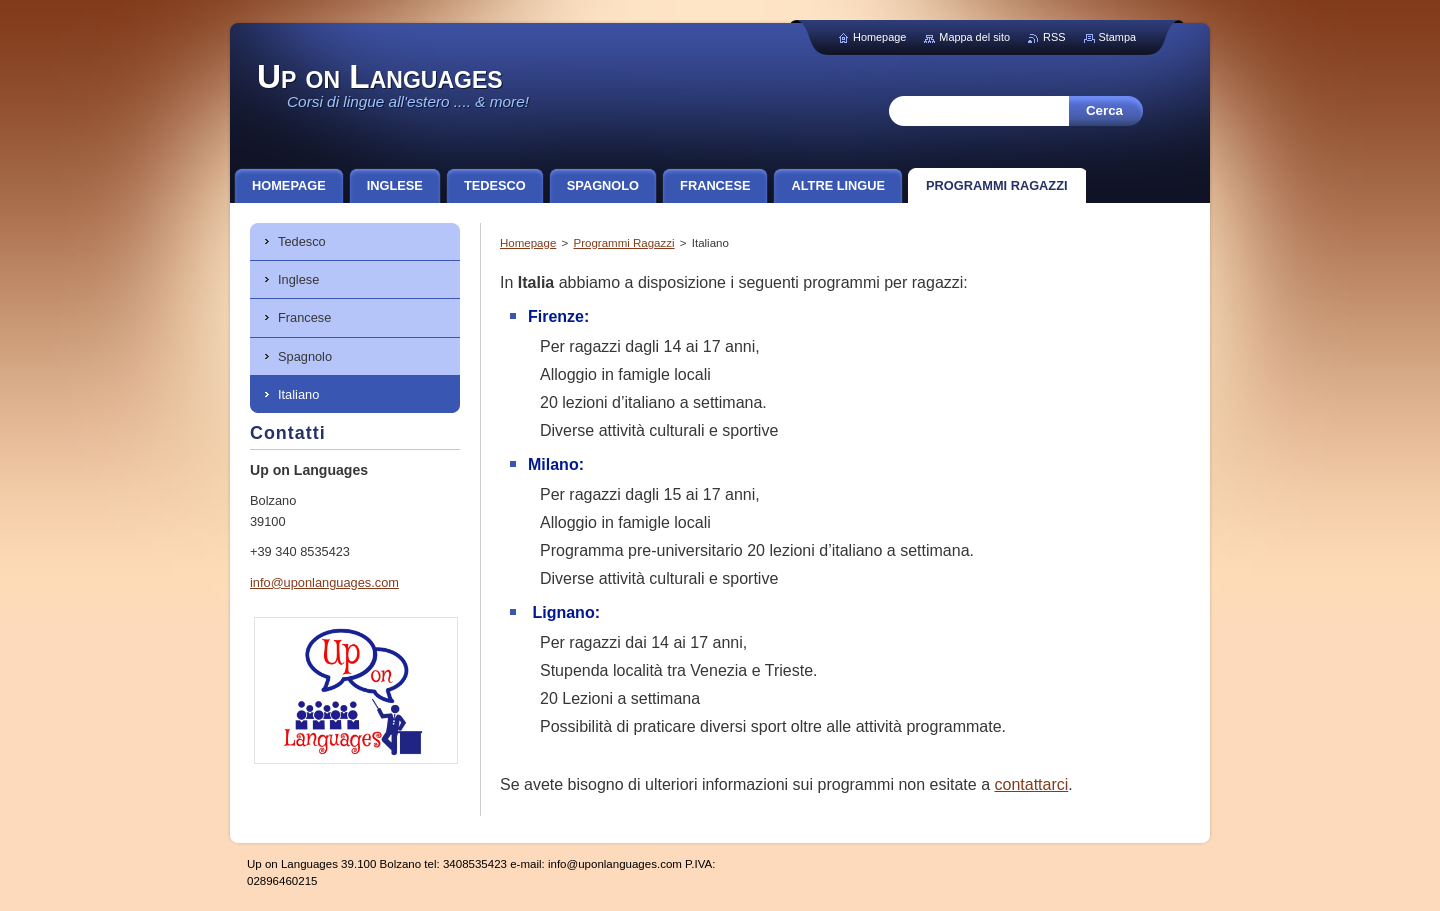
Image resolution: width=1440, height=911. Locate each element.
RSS (1054, 37)
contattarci (1031, 784)
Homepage (528, 243)
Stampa (1117, 37)
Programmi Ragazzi (623, 243)
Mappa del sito (974, 37)
